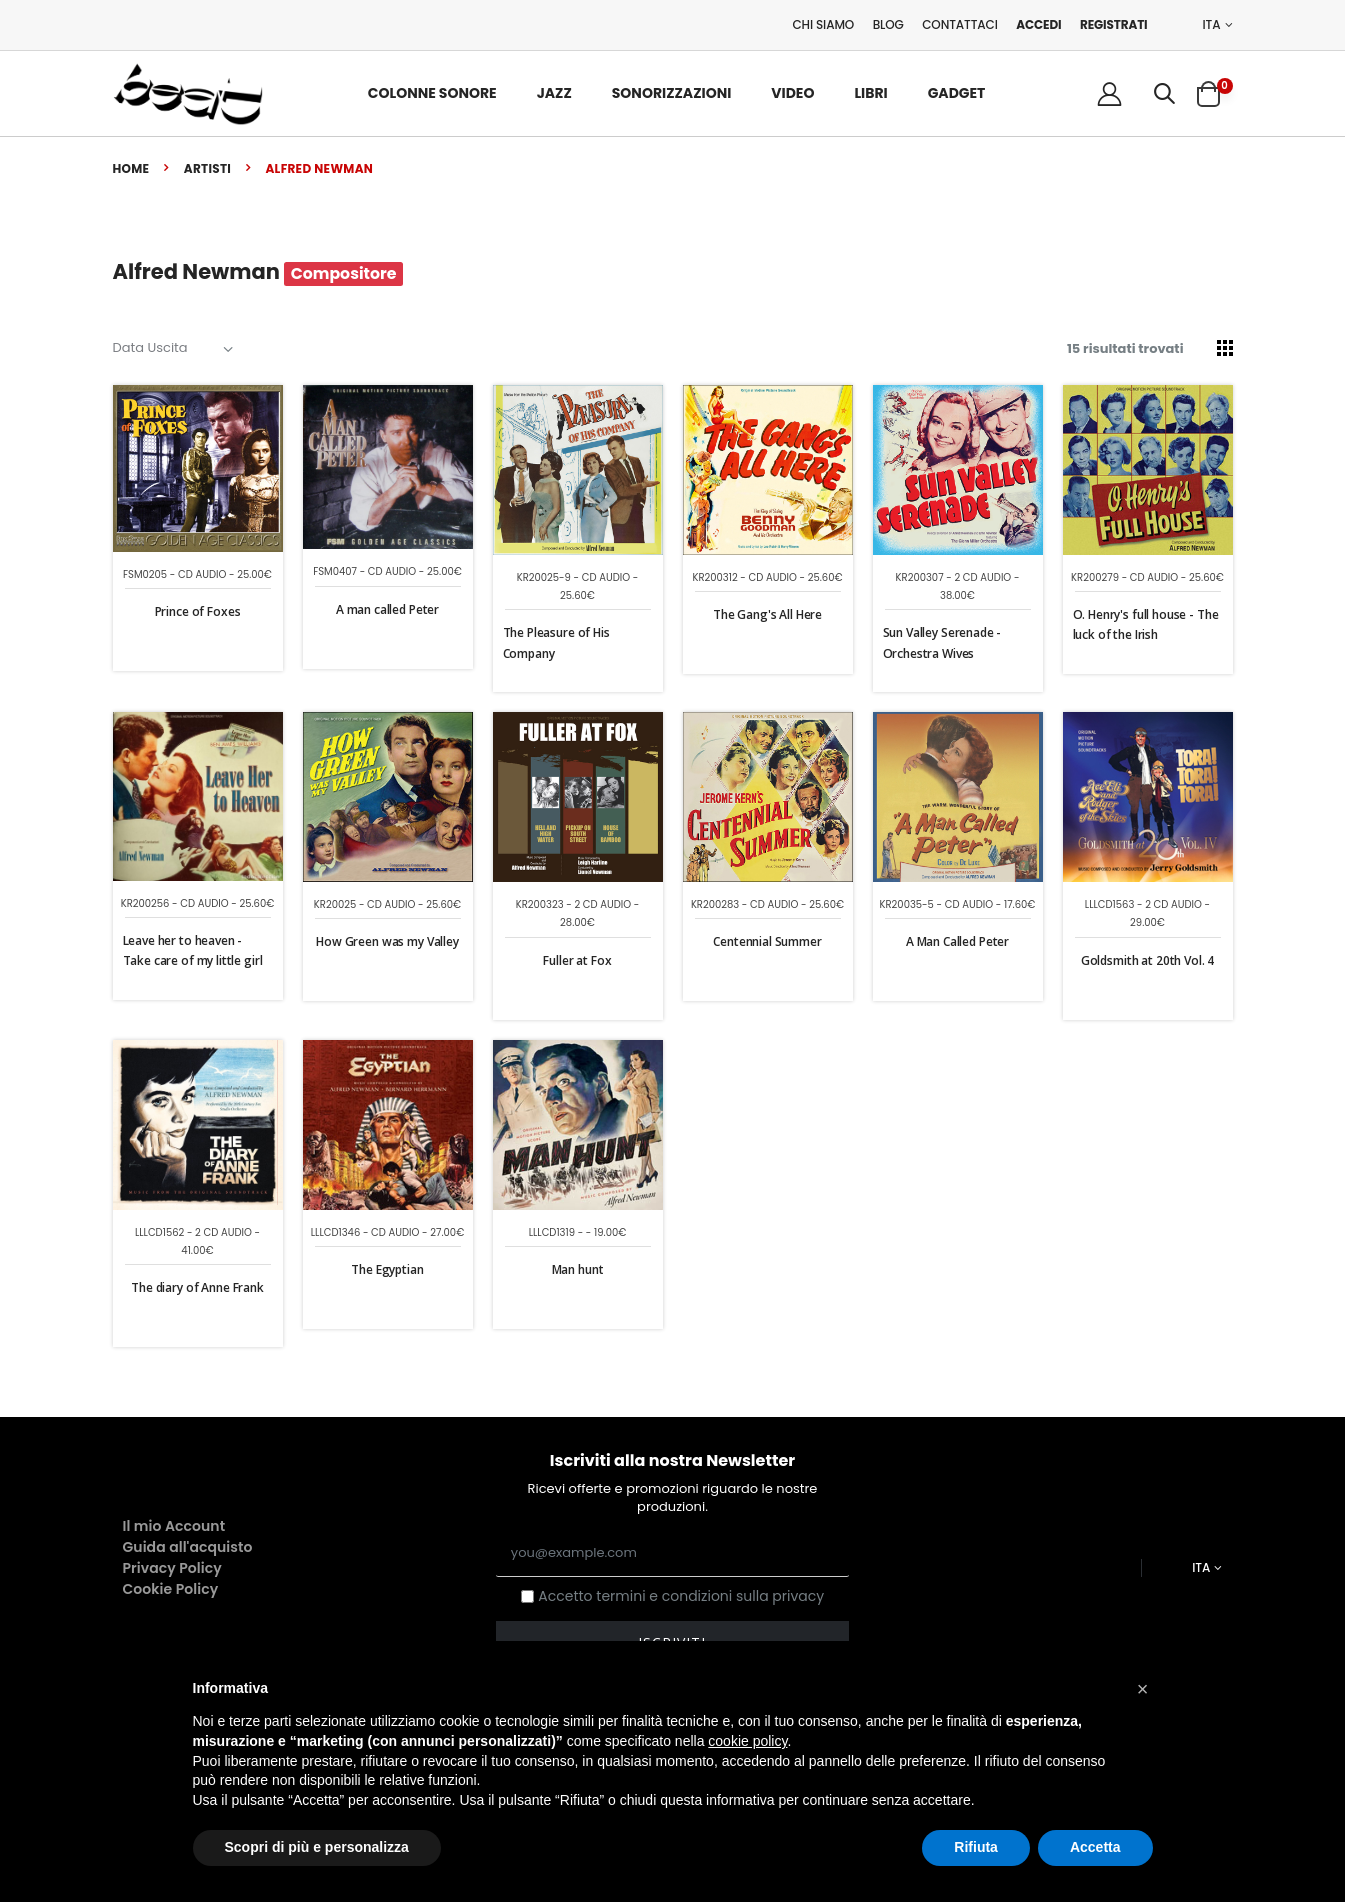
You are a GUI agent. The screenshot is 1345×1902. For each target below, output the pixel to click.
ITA (1212, 25)
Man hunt (578, 1269)
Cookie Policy (171, 1589)
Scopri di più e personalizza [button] (317, 1847)
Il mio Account (174, 1526)
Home (131, 168)
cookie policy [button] (747, 1741)
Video (792, 93)
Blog (888, 24)
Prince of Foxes (198, 611)
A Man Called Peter (957, 941)
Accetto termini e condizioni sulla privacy (681, 1596)
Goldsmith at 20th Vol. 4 (1147, 960)
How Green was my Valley (387, 941)
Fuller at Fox (577, 960)
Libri (870, 93)
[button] (1164, 93)
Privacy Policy (172, 1568)
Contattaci (960, 24)
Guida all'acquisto (188, 1547)
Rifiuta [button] (976, 1847)
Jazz (554, 93)
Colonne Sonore (432, 93)
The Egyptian (387, 1269)
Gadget (957, 93)
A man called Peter (387, 609)
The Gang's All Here (767, 614)
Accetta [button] (1095, 1847)
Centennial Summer (767, 941)
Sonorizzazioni (672, 93)
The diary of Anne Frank (197, 1287)
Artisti (207, 168)
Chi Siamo (823, 24)
